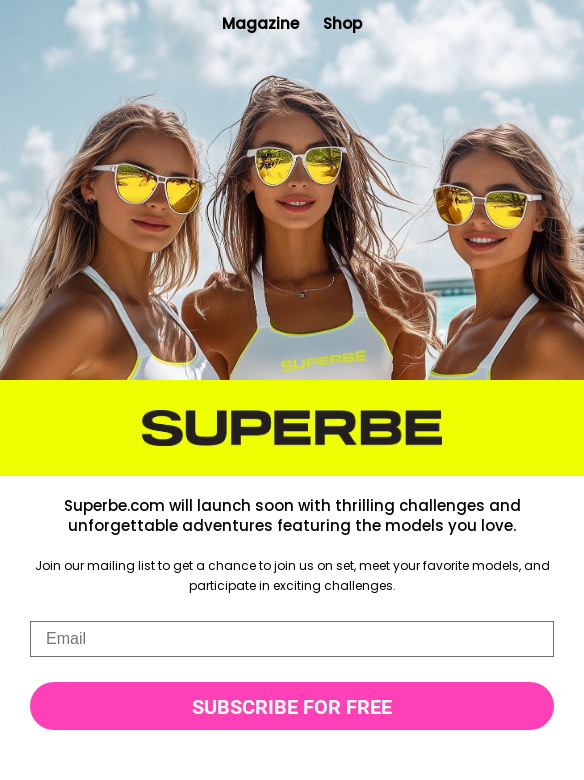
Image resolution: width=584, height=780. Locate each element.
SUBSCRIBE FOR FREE (292, 707)
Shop (342, 23)
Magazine (260, 23)
